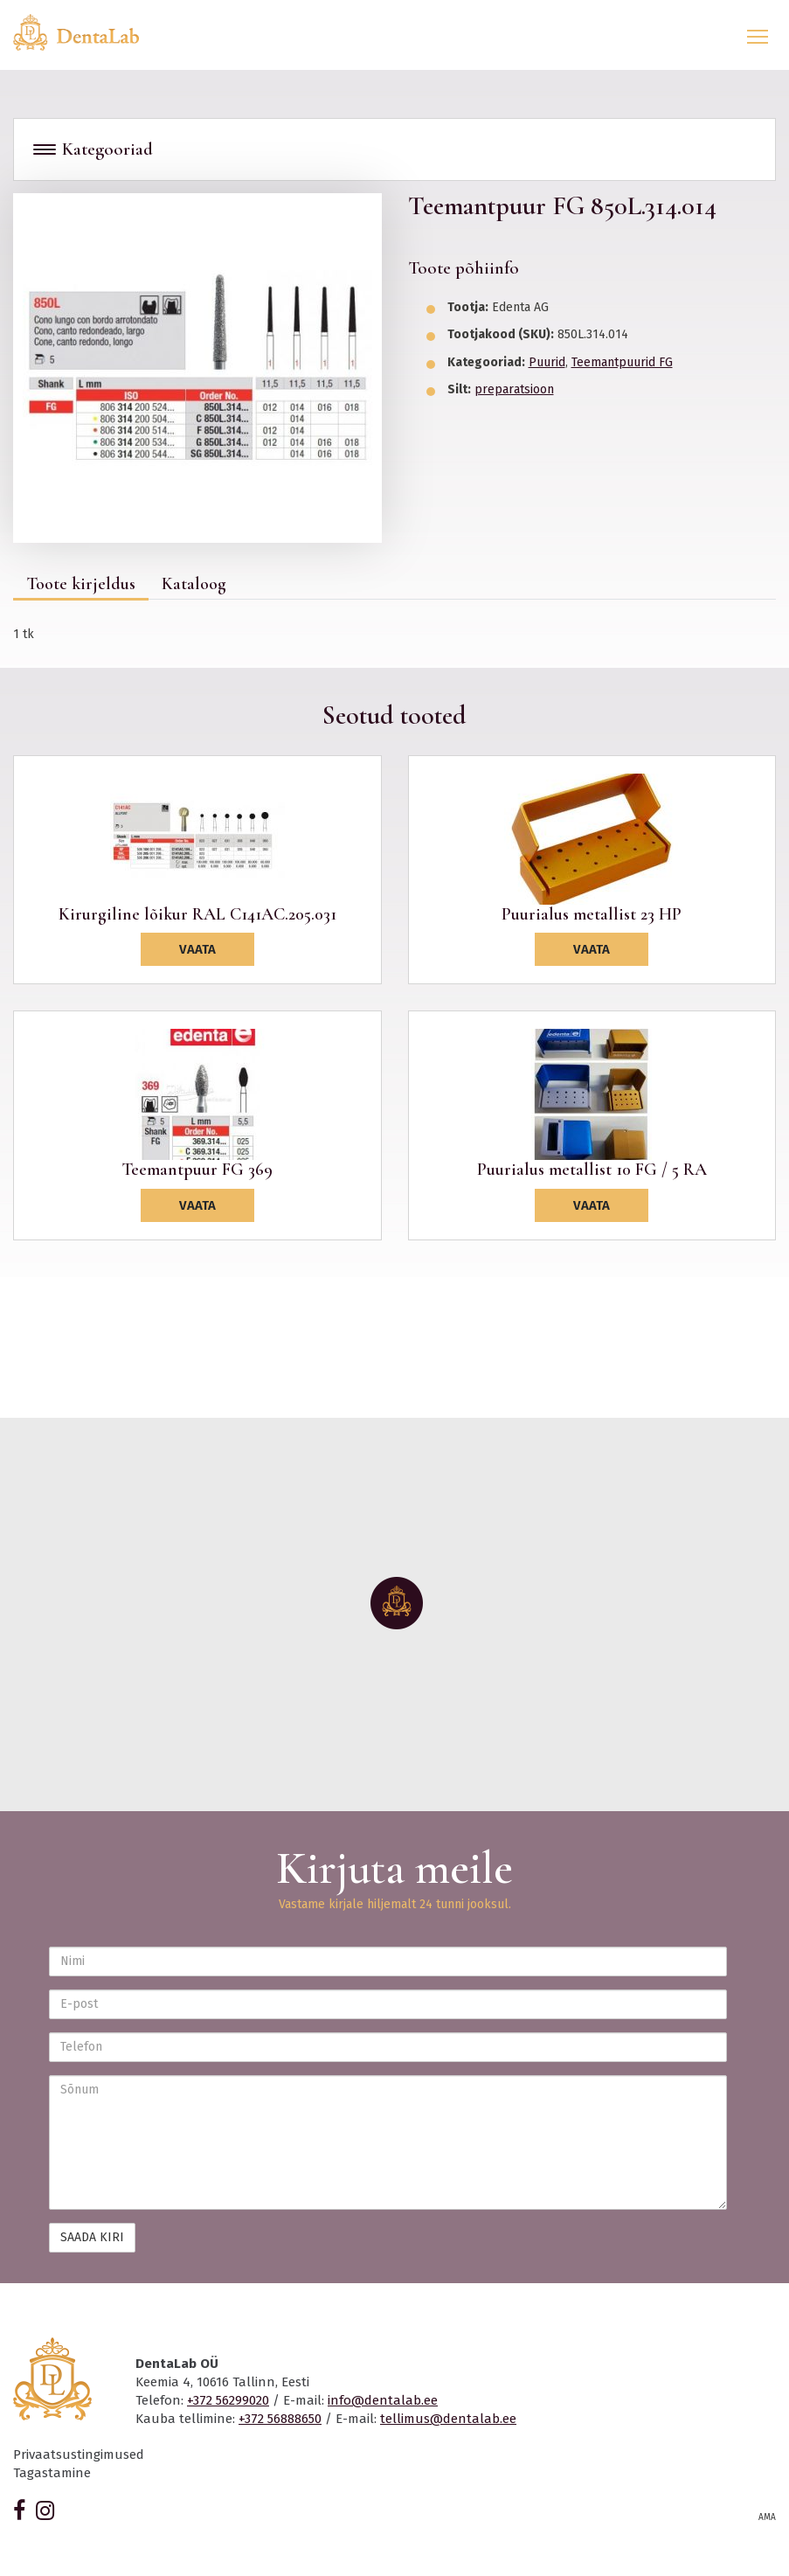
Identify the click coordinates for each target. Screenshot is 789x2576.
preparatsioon (514, 389)
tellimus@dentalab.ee (448, 2419)
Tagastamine (52, 2473)
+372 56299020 (228, 2400)
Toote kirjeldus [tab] (80, 583)
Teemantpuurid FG (622, 362)
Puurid (547, 362)
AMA (767, 2517)
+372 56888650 (280, 2419)
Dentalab (86, 32)
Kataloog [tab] (194, 583)
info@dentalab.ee (383, 2400)
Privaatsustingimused (78, 2454)
